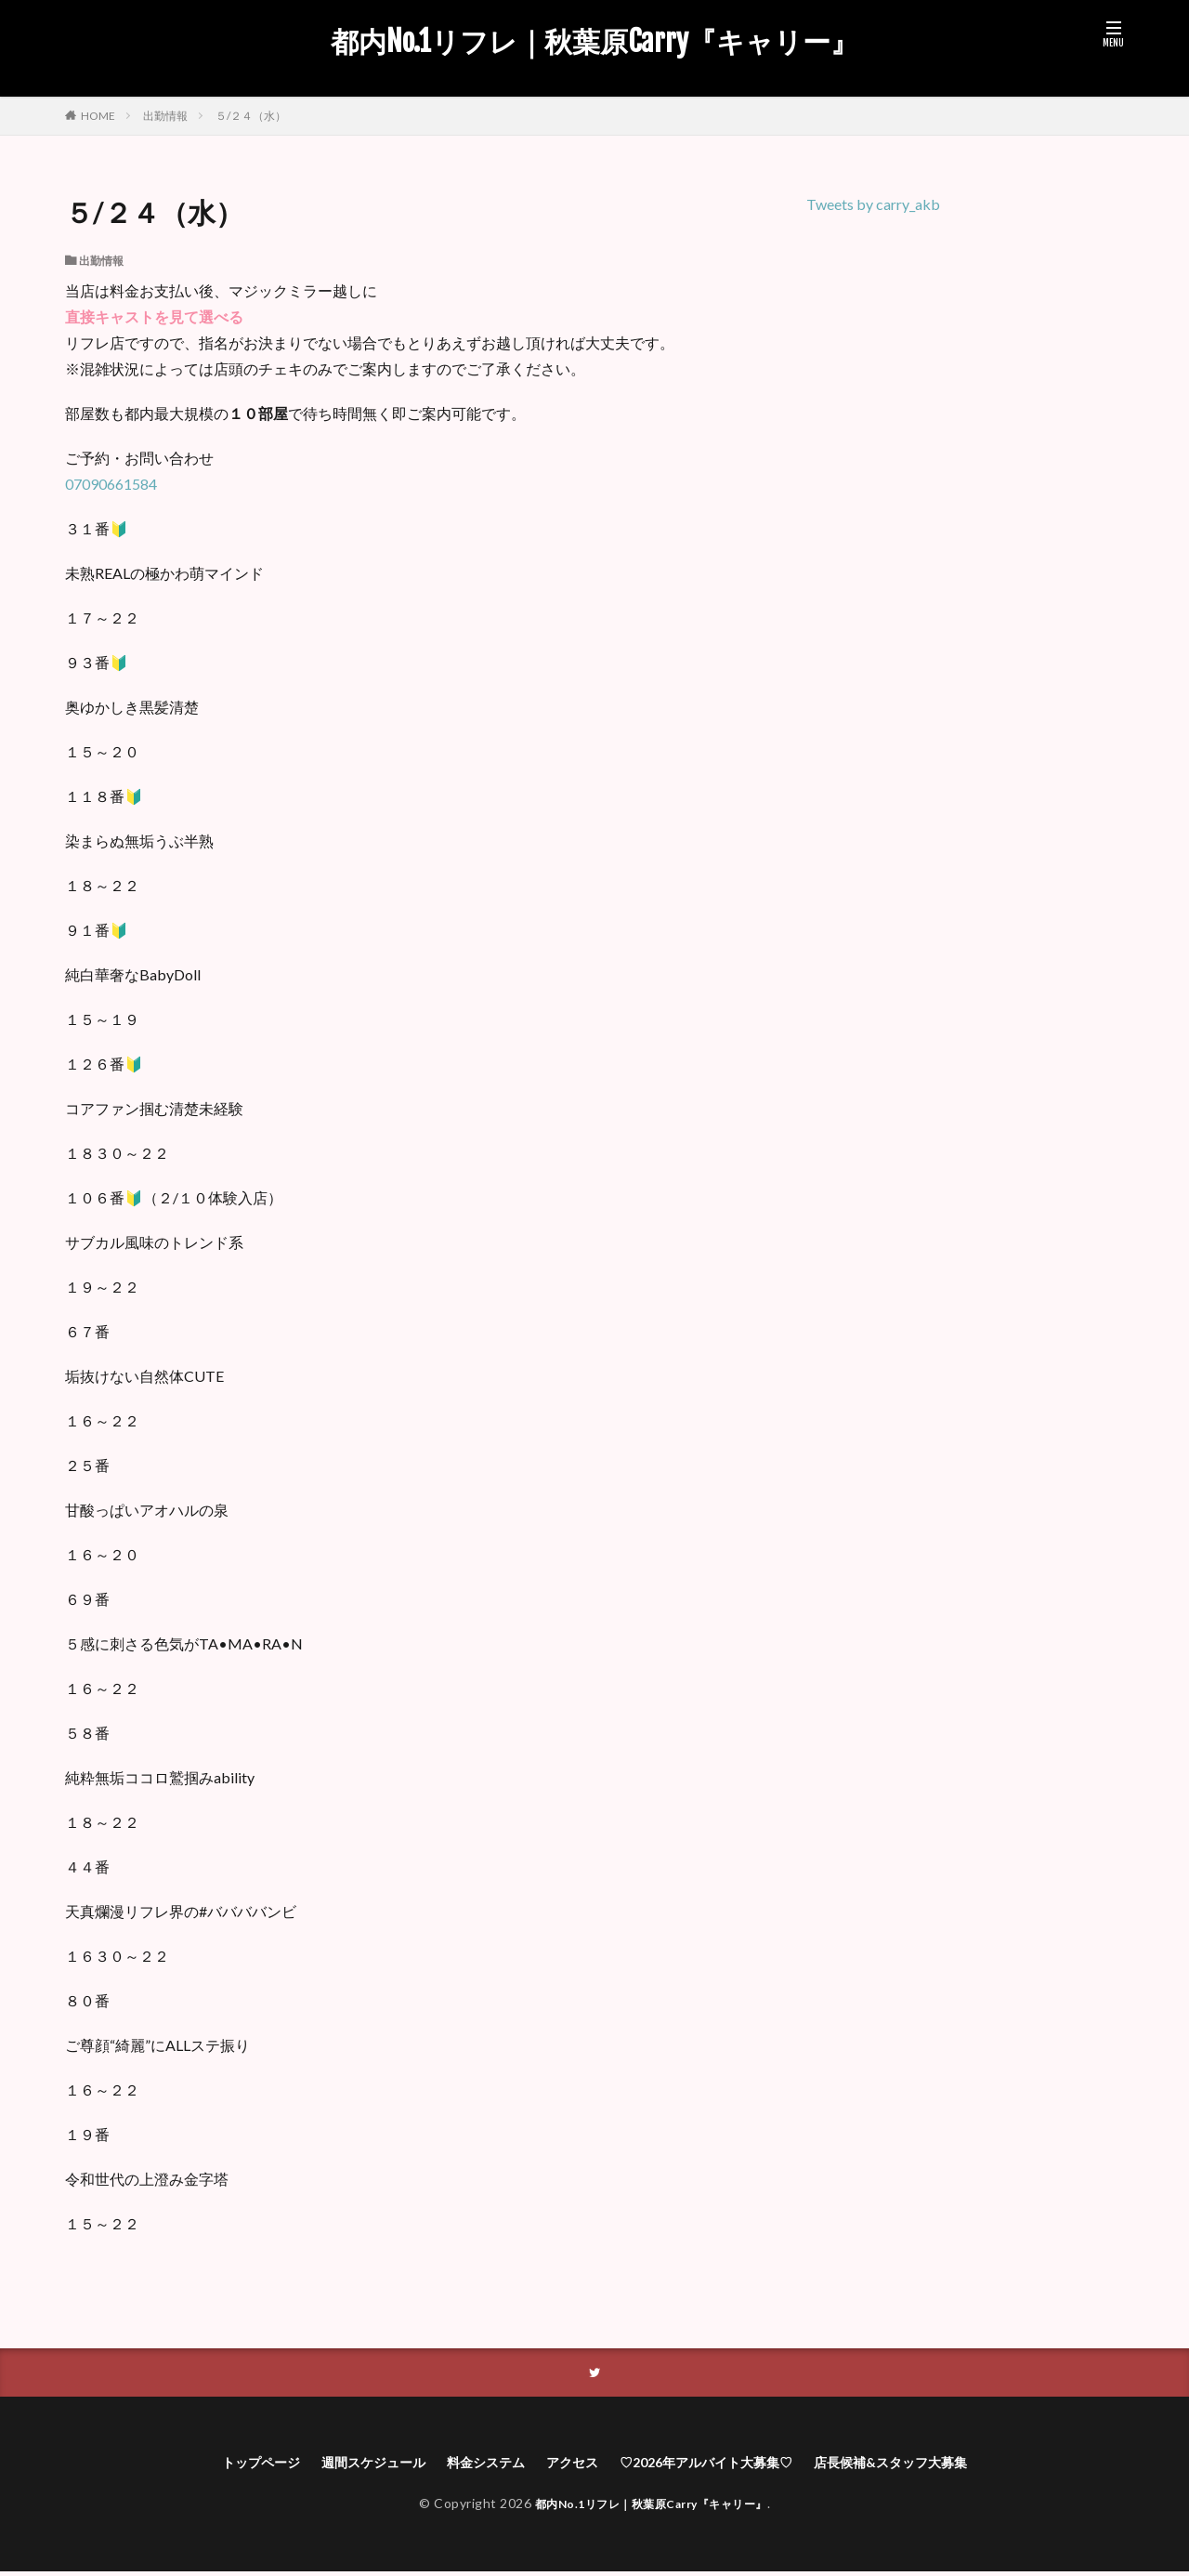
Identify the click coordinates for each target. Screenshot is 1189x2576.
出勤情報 (165, 116)
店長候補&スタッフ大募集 (925, 2465)
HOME (98, 115)
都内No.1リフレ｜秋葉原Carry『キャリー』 (594, 42)
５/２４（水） (251, 116)
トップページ (222, 2465)
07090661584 (111, 484)
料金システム (472, 2465)
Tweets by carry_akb (873, 204)
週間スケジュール (347, 2465)
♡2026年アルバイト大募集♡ (718, 2465)
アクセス (568, 2465)
